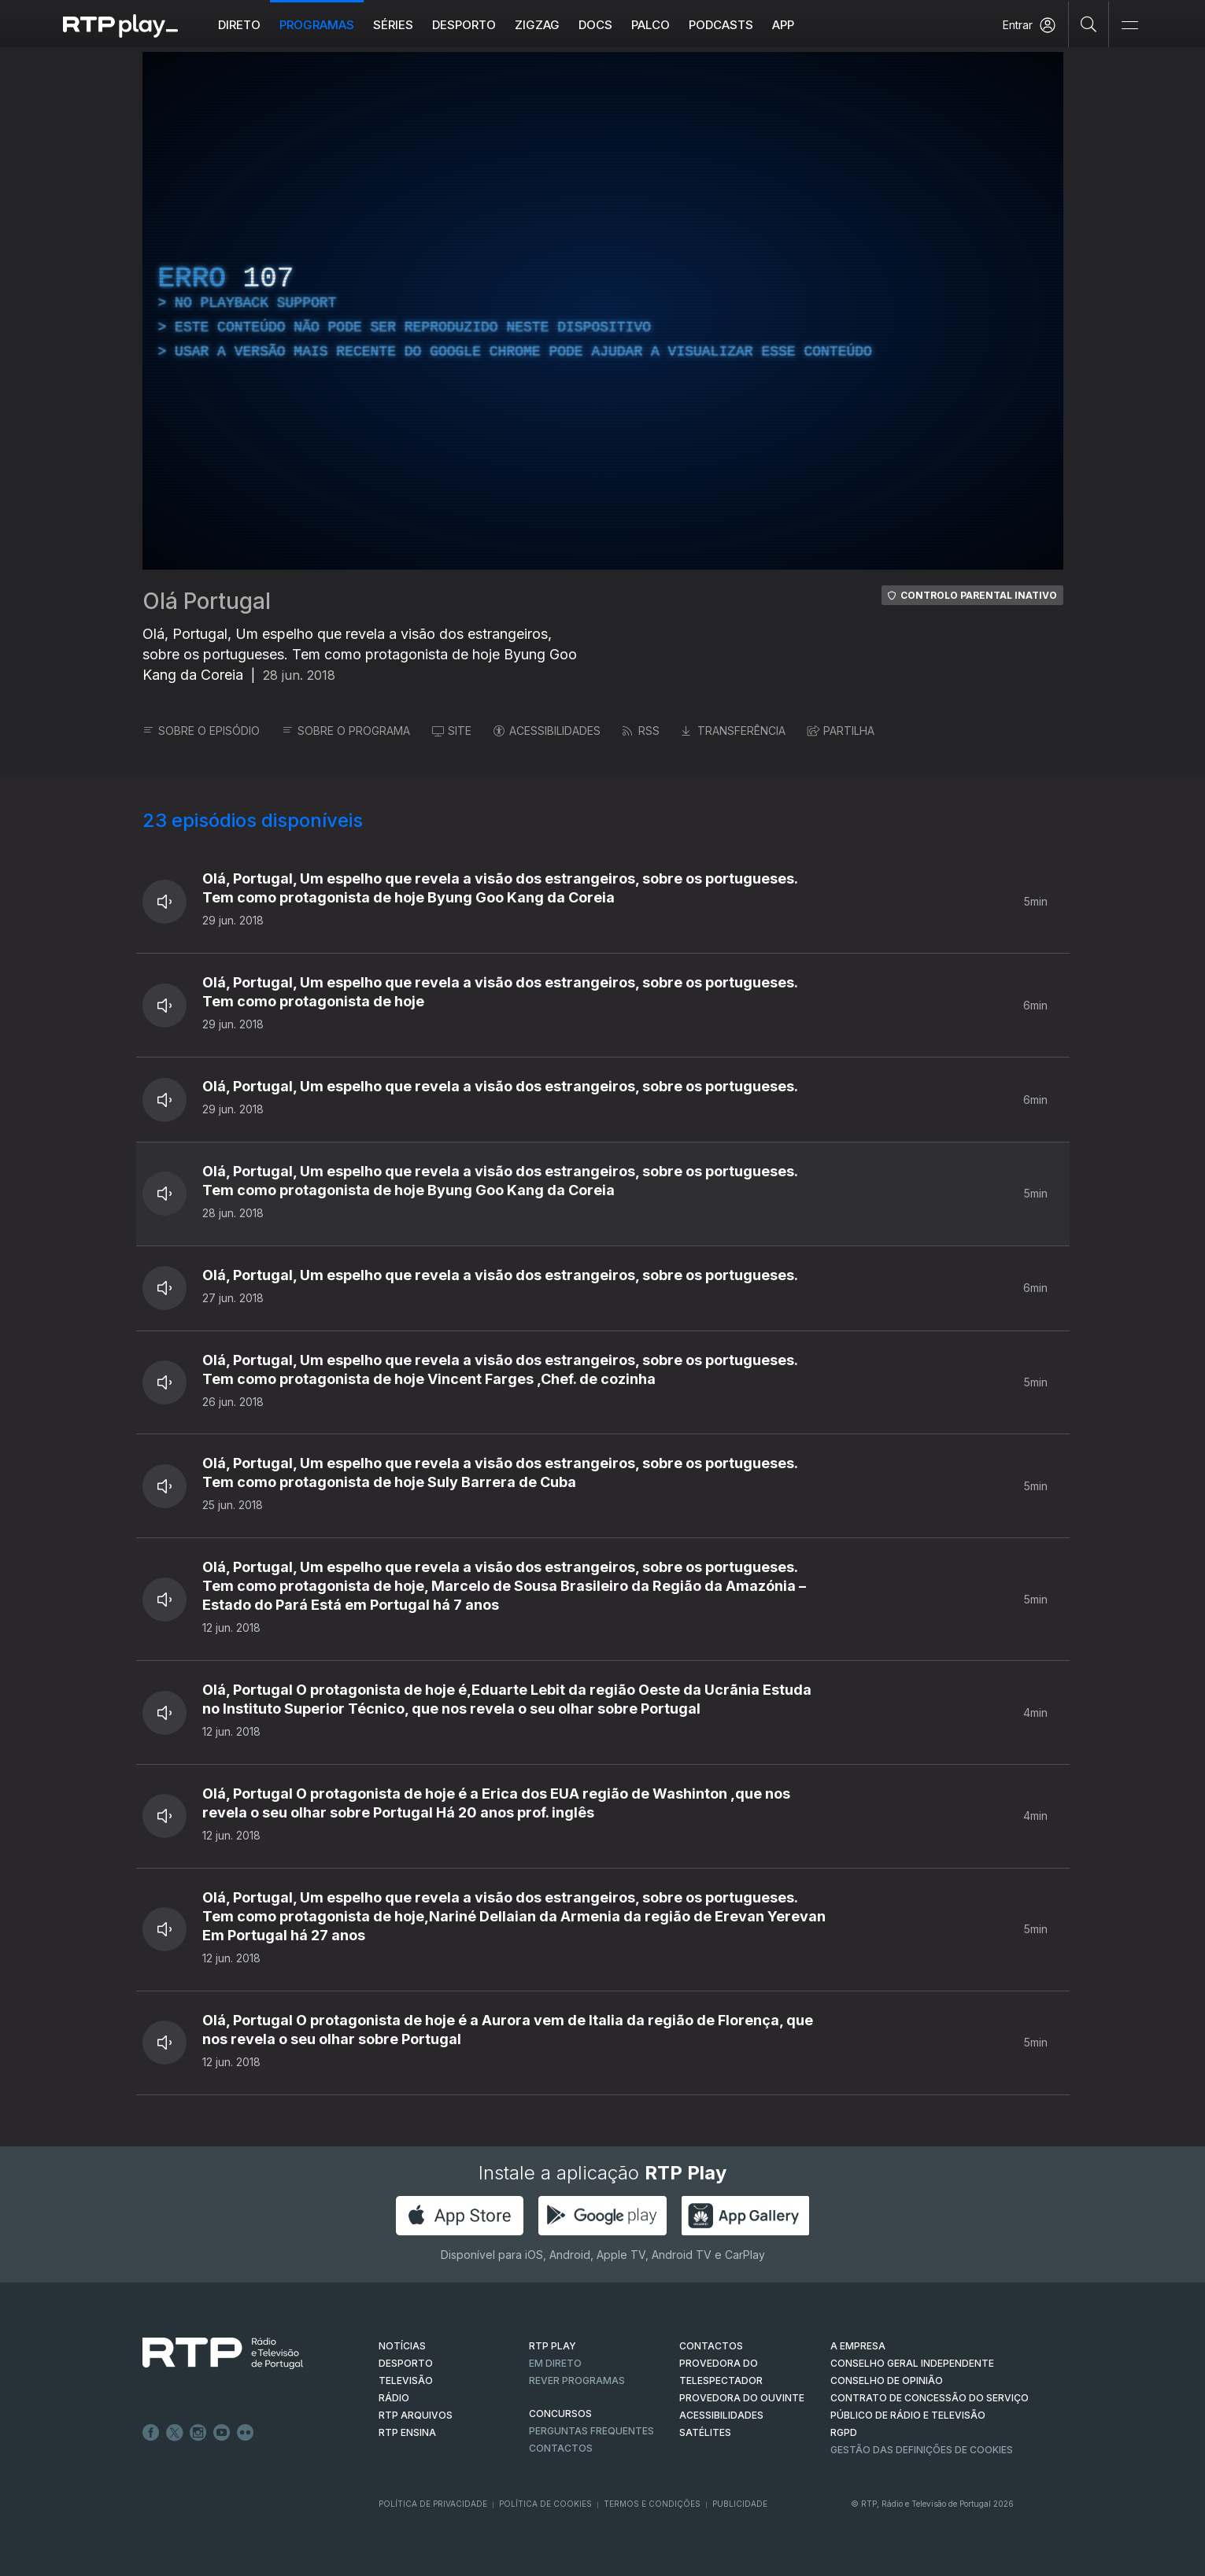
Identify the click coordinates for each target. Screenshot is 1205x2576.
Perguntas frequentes (591, 2431)
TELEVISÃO (406, 2380)
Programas (316, 24)
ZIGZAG (537, 24)
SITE (451, 730)
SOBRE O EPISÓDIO (201, 730)
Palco (650, 24)
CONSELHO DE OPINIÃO (886, 2380)
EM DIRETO (555, 2363)
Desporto (464, 24)
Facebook (151, 2432)
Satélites (705, 2432)
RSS (641, 730)
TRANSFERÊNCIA (733, 730)
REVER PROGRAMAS (577, 2380)
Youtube (222, 2432)
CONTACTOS (711, 2346)
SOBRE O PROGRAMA (346, 730)
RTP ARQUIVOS (416, 2415)
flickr (245, 2432)
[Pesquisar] (1089, 23)
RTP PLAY (552, 2346)
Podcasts (721, 24)
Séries (393, 24)
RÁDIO (394, 2398)
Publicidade (739, 2503)
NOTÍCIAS (402, 2346)
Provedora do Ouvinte (741, 2398)
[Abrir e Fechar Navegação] (1129, 25)
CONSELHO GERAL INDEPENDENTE (912, 2363)
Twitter (174, 2432)
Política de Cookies (545, 2503)
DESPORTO (406, 2363)
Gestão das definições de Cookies (921, 2450)
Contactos (561, 2448)
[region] (602, 311)
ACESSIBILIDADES (547, 730)
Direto (239, 24)
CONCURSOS (560, 2413)
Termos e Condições (652, 2503)
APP (783, 24)
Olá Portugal (206, 601)
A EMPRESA (857, 2346)
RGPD (843, 2432)
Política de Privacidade (433, 2503)
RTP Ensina (407, 2432)
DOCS (595, 24)
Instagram (198, 2432)
